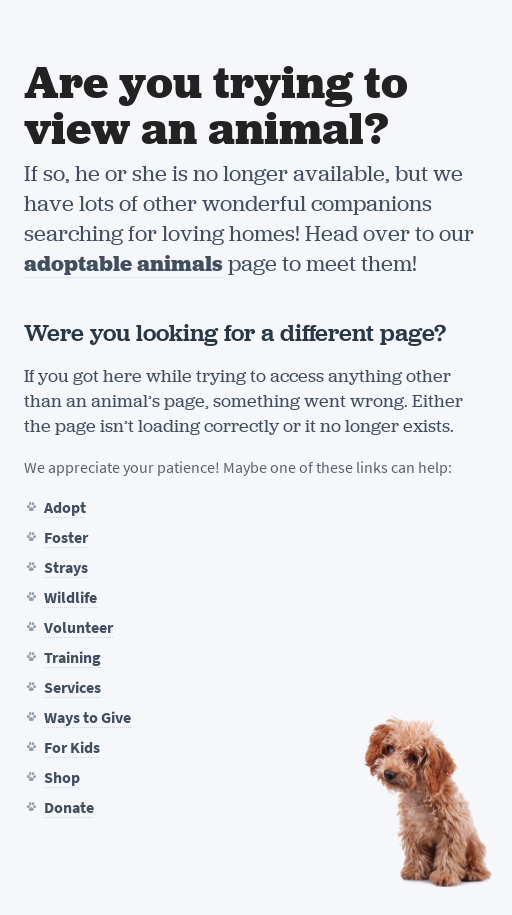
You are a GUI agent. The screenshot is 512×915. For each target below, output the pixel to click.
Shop (62, 777)
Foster (66, 537)
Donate (69, 807)
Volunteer (78, 627)
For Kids (72, 747)
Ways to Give (87, 717)
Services (72, 687)
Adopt (65, 507)
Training (72, 657)
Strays (66, 567)
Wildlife (70, 597)
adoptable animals (123, 263)
